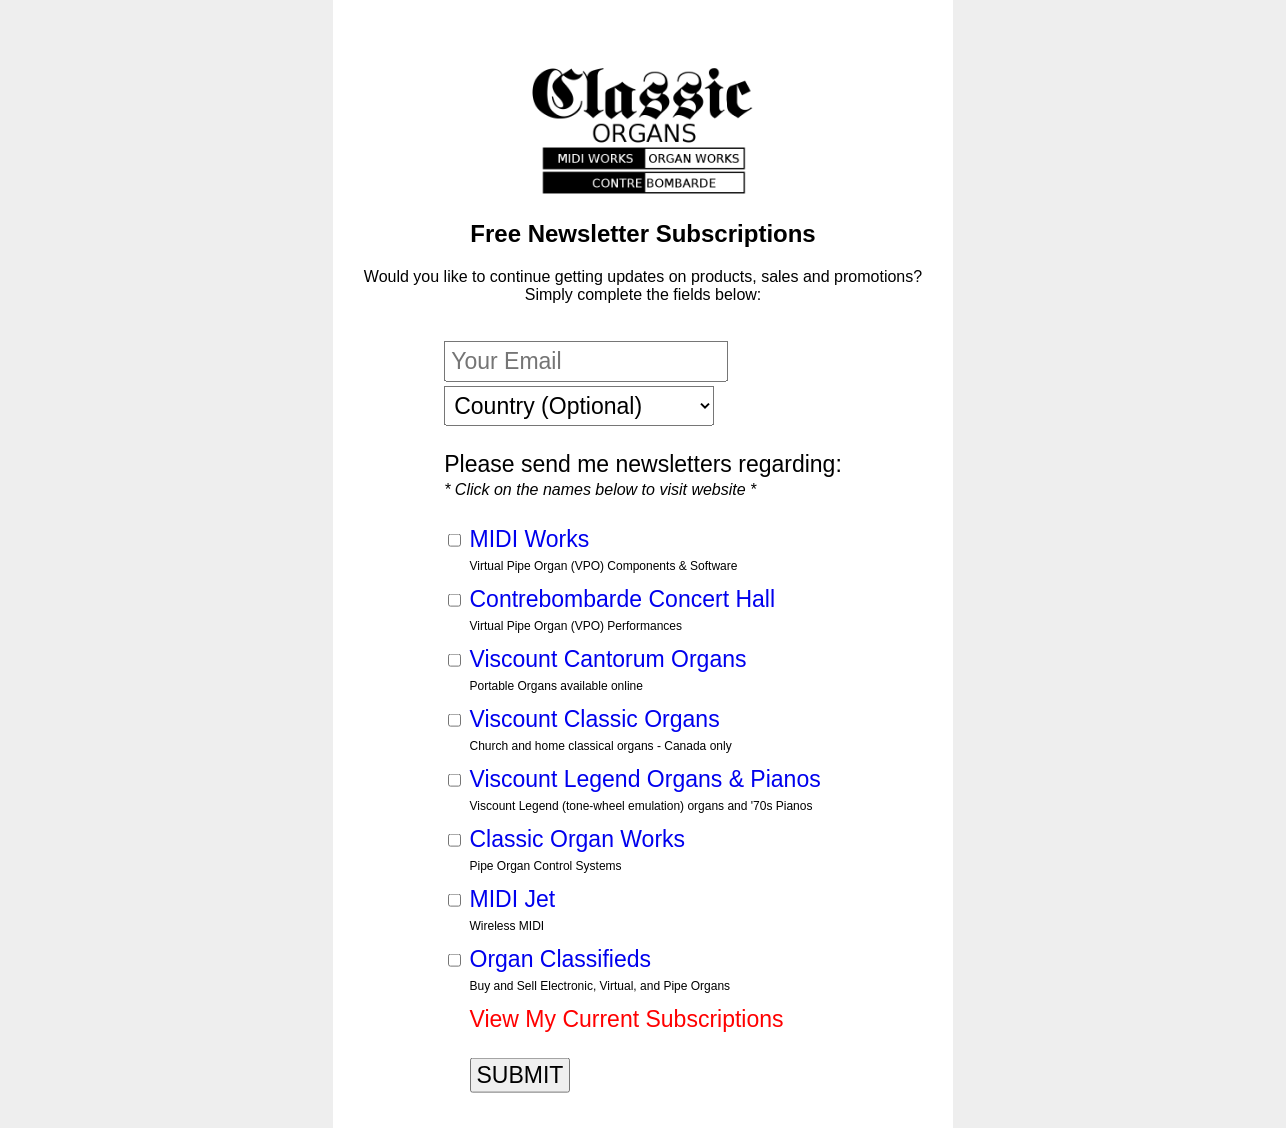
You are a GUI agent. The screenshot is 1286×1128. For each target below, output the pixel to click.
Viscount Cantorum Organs (608, 658)
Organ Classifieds (561, 958)
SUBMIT (520, 1074)
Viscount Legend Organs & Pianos (645, 778)
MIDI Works (530, 538)
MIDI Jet (513, 898)
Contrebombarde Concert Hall (623, 598)
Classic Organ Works (578, 838)
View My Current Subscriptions (627, 1018)
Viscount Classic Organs (595, 718)
